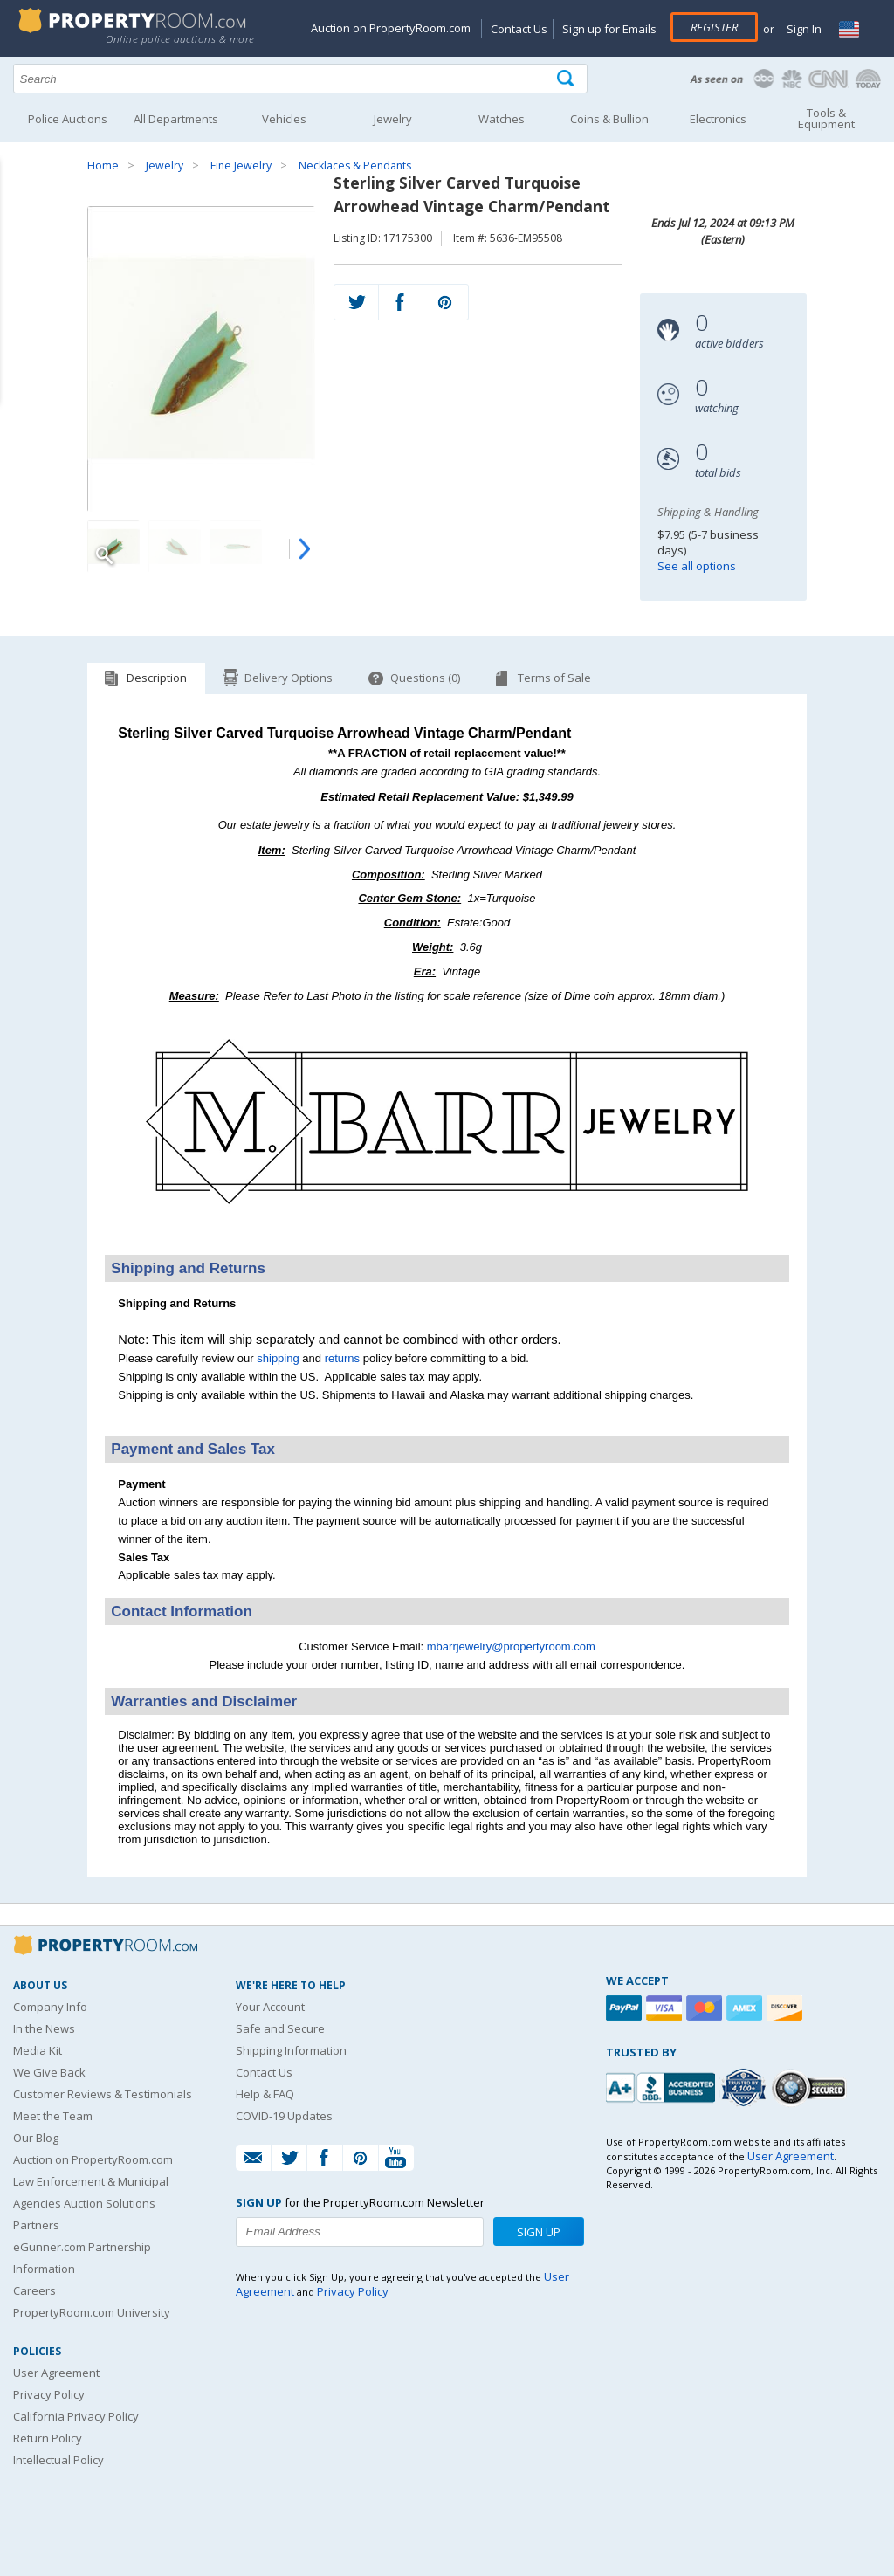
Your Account (270, 2007)
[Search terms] (300, 78)
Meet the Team (53, 2116)
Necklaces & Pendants (355, 165)
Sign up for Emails (609, 29)
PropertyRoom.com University (91, 2312)
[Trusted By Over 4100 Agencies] (745, 2088)
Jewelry (164, 165)
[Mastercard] (706, 2008)
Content (17, 221)
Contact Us (519, 29)
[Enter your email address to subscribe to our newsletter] (360, 2232)
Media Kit (37, 2050)
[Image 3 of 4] (236, 546)
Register (714, 27)
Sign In (803, 29)
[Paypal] (626, 2008)
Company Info (50, 2007)
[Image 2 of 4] (174, 546)
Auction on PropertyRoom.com (391, 28)
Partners (36, 2225)
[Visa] (666, 2008)
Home (103, 165)
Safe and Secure (280, 2028)
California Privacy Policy (76, 2416)
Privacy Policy (49, 2394)
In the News (44, 2028)
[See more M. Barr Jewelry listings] (446, 1231)
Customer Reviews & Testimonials (102, 2094)
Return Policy (47, 2438)
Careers (34, 2290)
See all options (696, 566)
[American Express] (746, 2008)
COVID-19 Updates (284, 2116)
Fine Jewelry (241, 165)
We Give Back (49, 2072)
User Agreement (56, 2372)
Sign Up (538, 2232)
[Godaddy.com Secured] (811, 2087)
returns (342, 1358)
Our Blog (35, 2138)
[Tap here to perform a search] (567, 79)
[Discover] (787, 2008)
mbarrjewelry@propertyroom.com (511, 1646)
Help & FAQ (265, 2094)
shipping (278, 1358)
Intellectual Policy (58, 2460)
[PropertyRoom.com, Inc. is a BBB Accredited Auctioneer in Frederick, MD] (662, 2085)
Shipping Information (291, 2050)
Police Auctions (67, 119)
